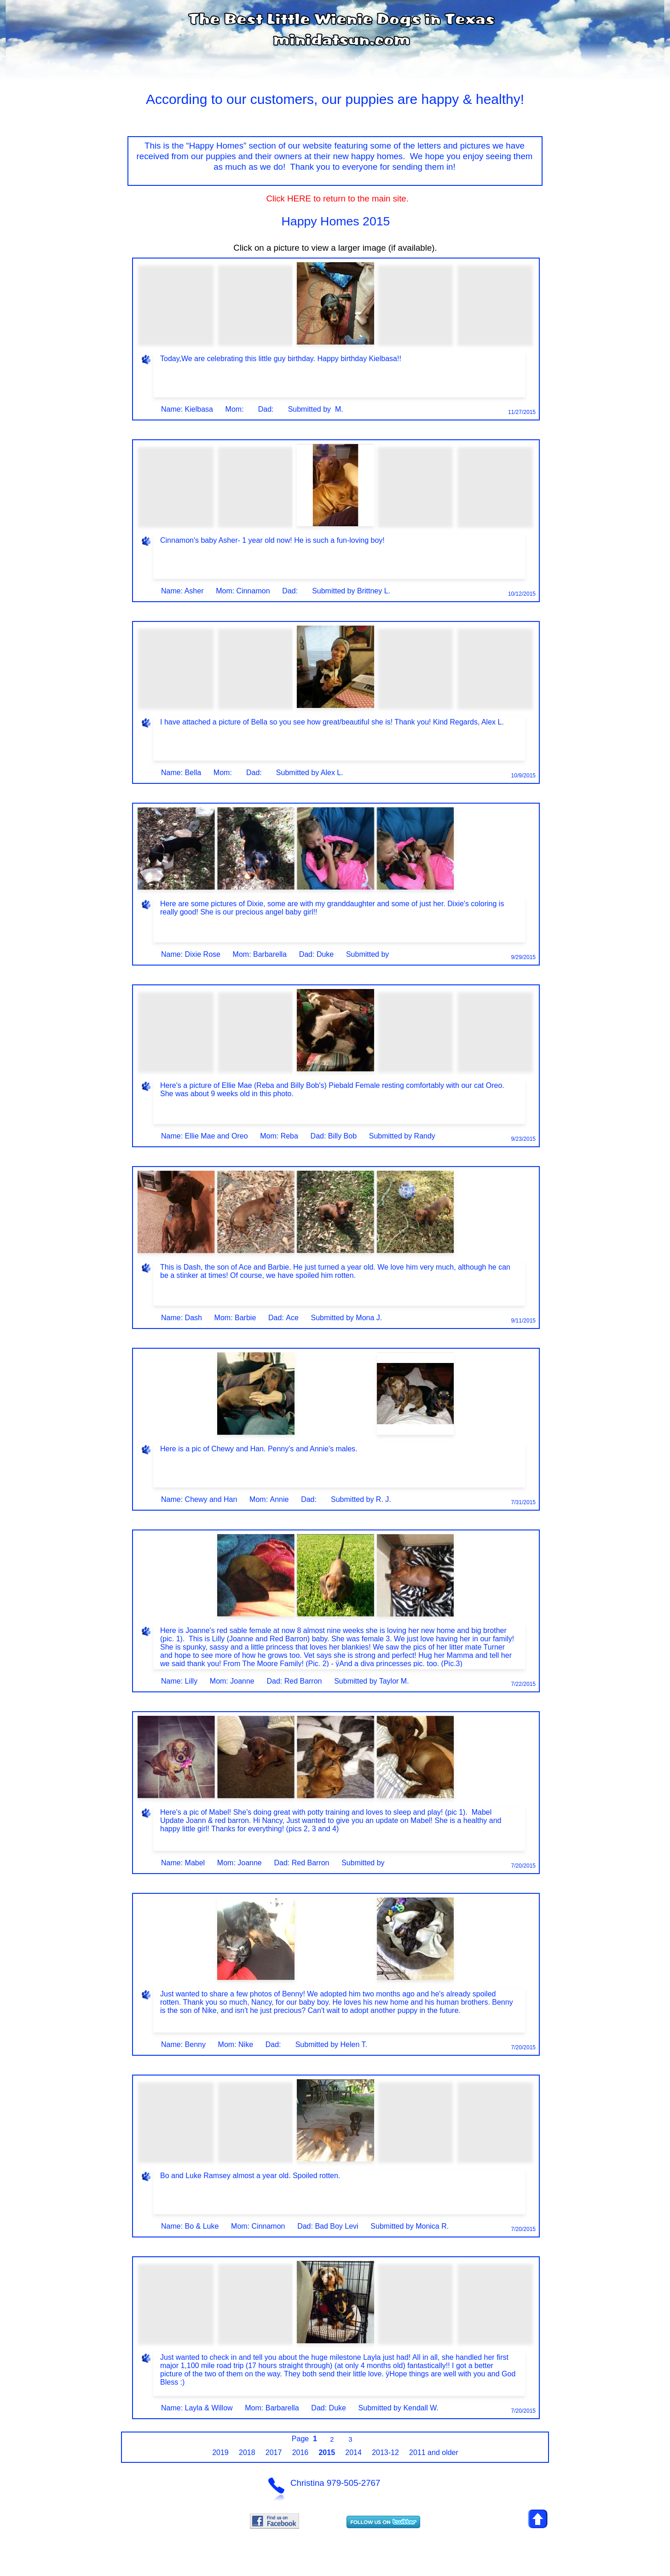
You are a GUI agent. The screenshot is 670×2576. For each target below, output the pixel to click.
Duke (325, 954)
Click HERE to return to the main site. (335, 198)
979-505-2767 (353, 2483)
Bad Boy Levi (336, 2226)
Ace (292, 1318)
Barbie (245, 1318)
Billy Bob (342, 1136)
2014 (353, 2452)
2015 (326, 2452)
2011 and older (433, 2452)
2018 (247, 2452)
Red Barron (303, 1681)
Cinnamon (253, 591)
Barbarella (270, 954)
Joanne (242, 1681)
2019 (220, 2452)
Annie (279, 1499)
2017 (274, 2452)
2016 (300, 2452)
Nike (245, 2044)
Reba (289, 1136)
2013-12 (385, 2452)
